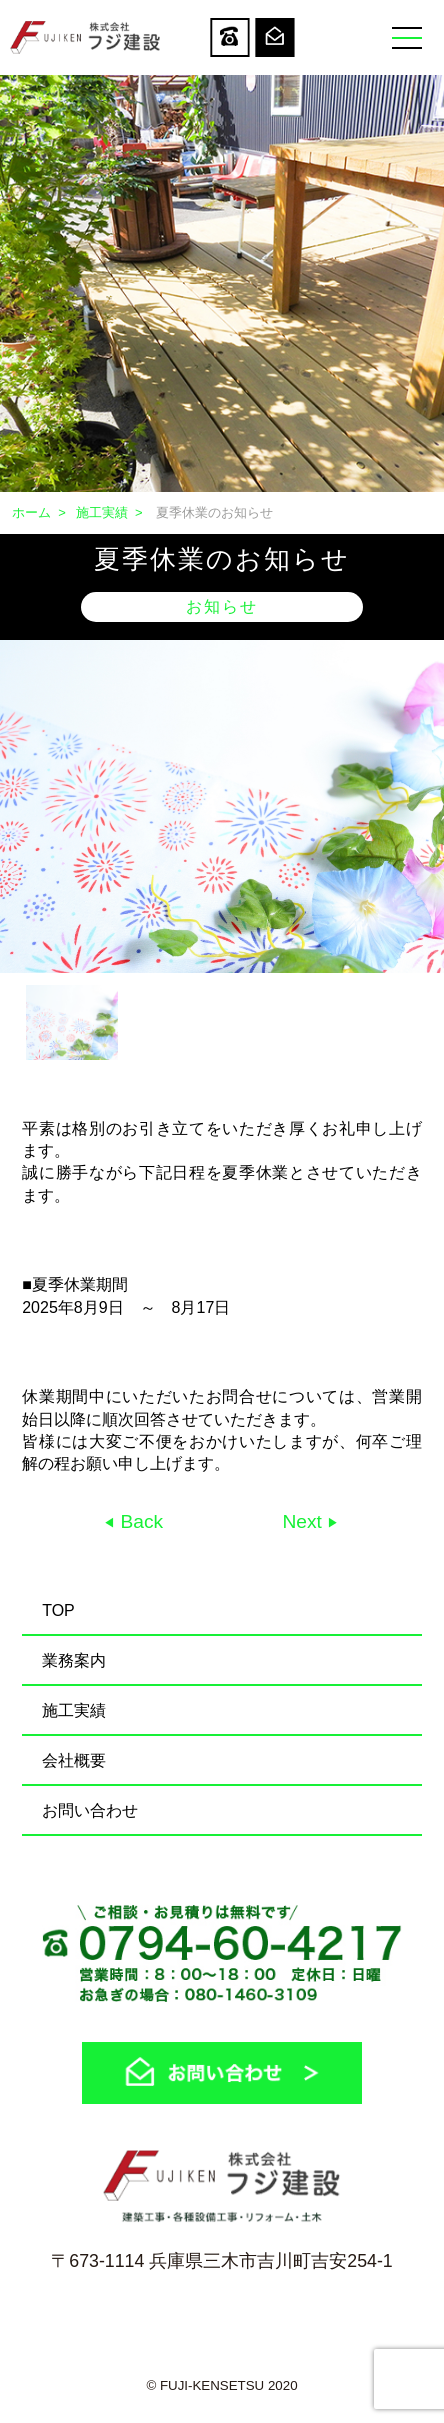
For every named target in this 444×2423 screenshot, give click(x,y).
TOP (58, 1610)
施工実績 (102, 512)
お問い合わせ (90, 1810)
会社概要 (74, 1760)
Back (139, 1521)
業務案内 (74, 1660)
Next (304, 1521)
